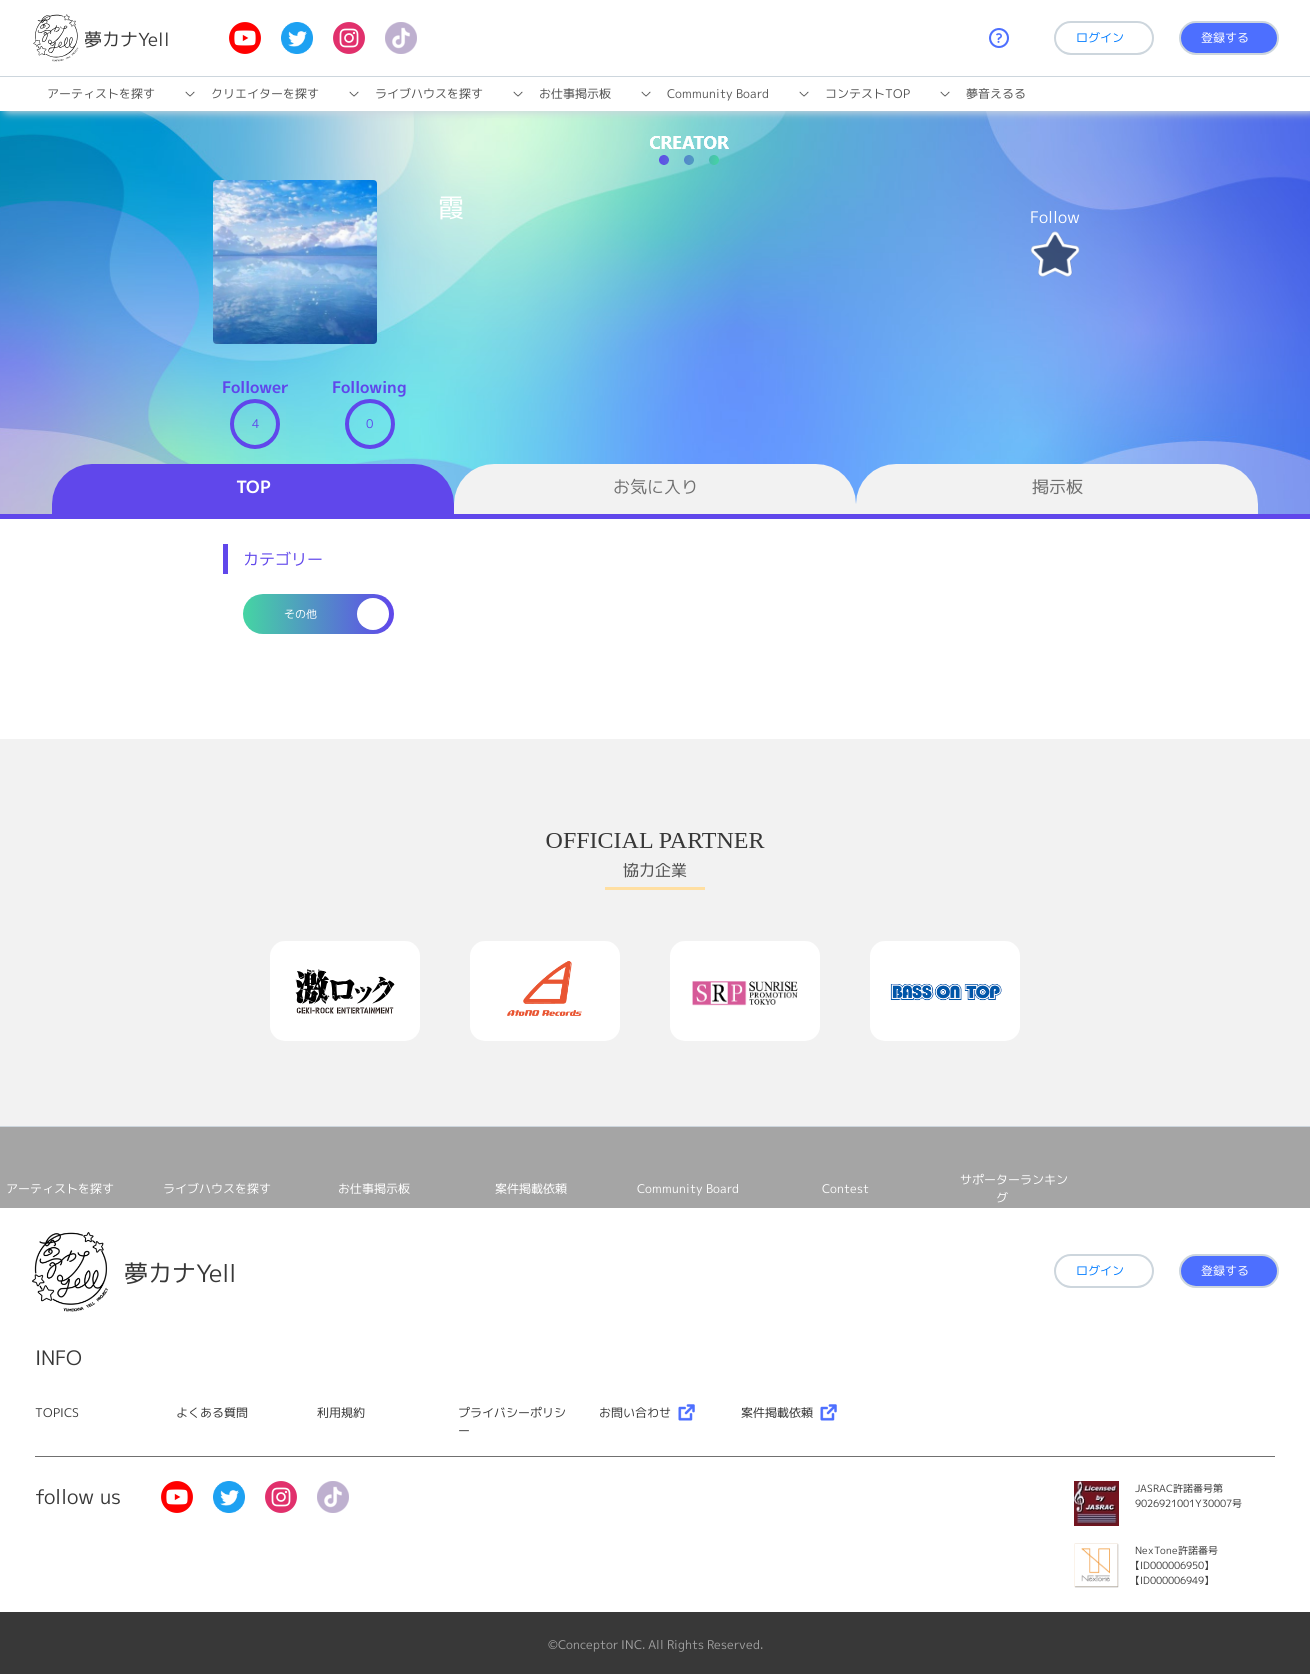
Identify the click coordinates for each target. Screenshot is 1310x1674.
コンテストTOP (867, 93)
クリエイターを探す (265, 93)
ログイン (1100, 37)
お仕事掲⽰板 (575, 93)
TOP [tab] (253, 486)
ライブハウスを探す (429, 93)
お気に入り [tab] (655, 486)
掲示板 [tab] (1057, 486)
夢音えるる (996, 93)
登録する (1225, 37)
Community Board (718, 93)
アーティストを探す (101, 93)
